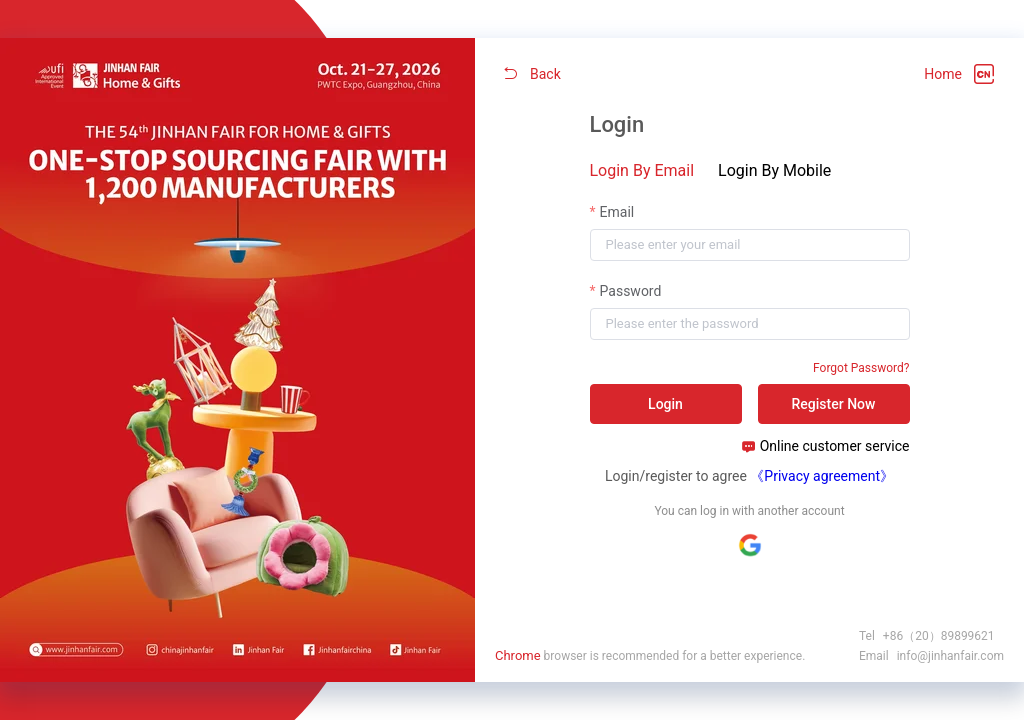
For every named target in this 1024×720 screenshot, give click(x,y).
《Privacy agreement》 (822, 476)
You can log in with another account (749, 511)
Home (943, 74)
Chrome (518, 655)
